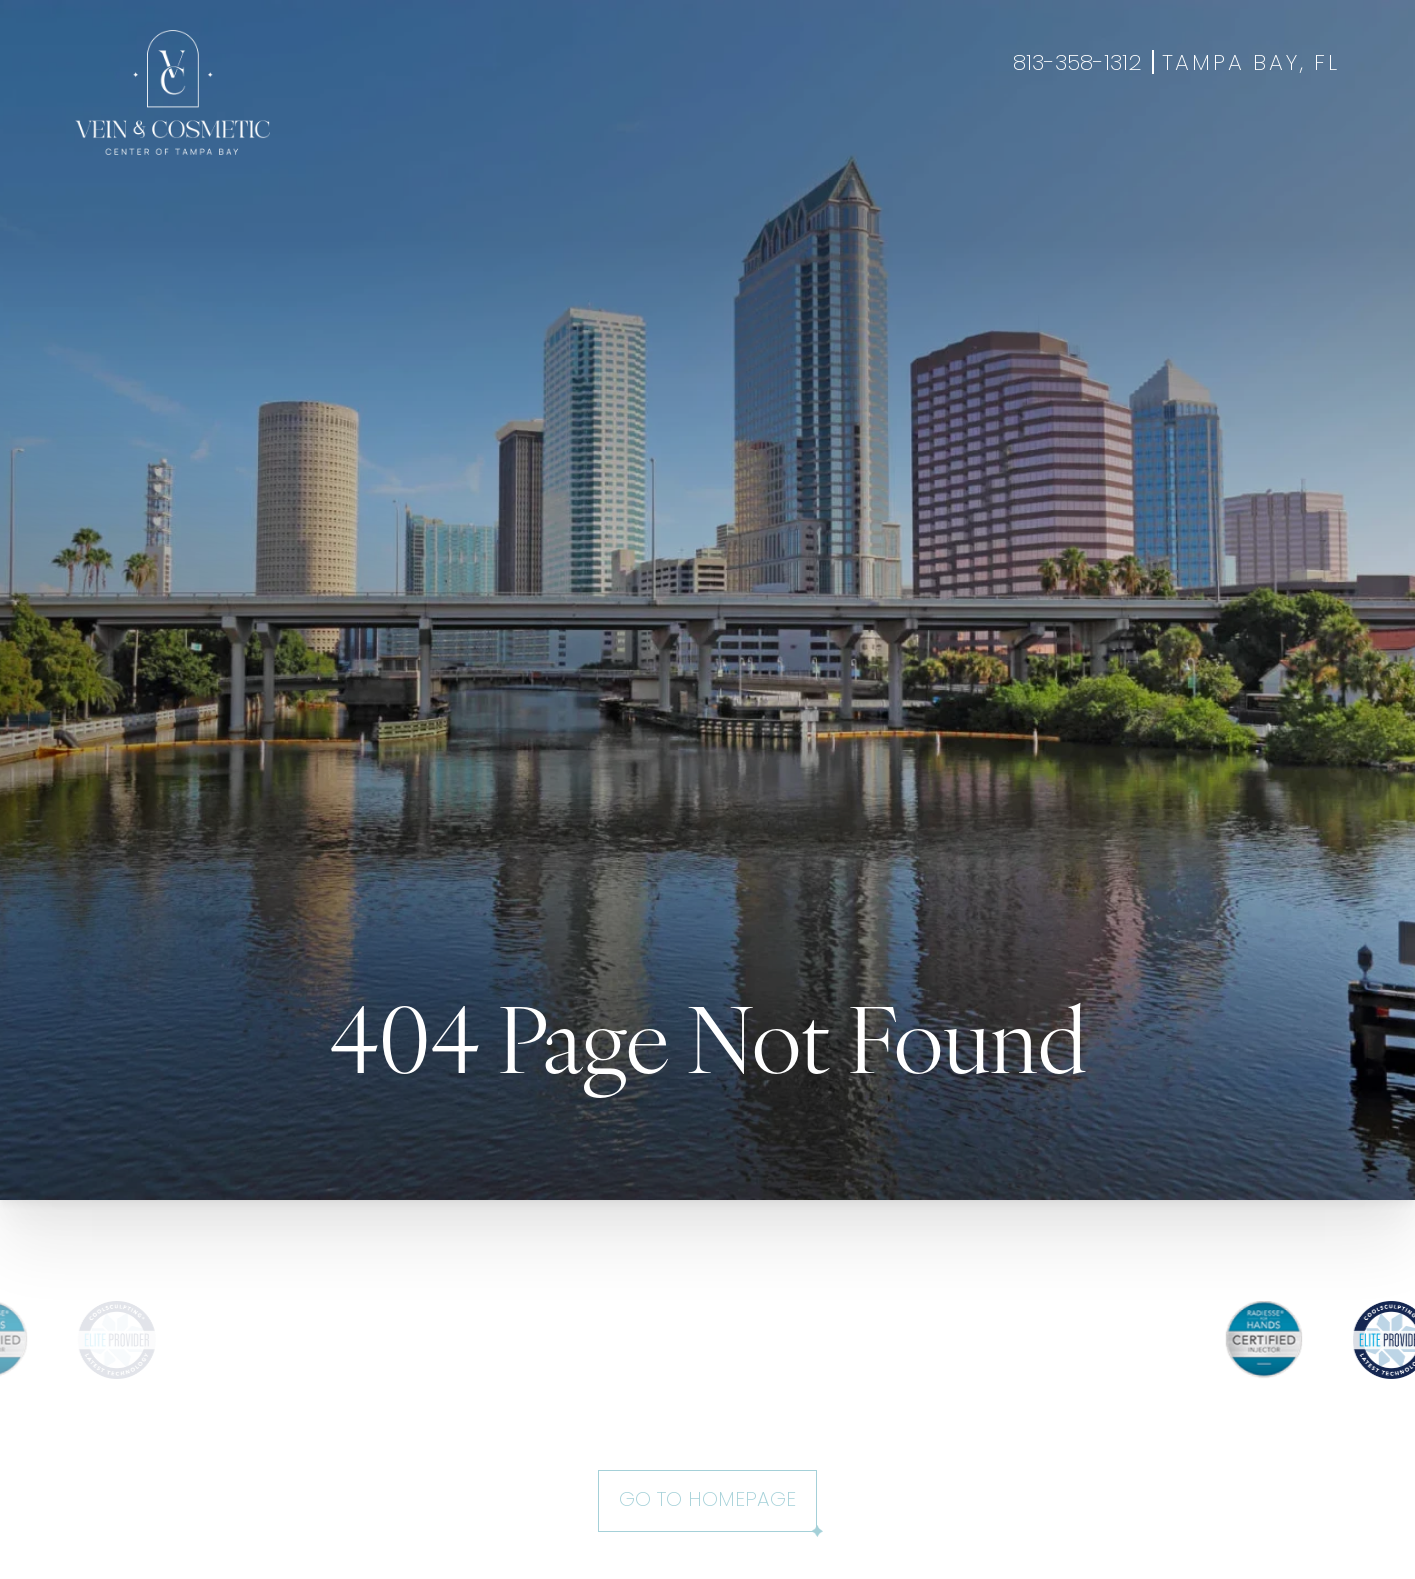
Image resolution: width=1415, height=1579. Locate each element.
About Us (929, 144)
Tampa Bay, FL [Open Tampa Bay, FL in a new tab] (1251, 64)
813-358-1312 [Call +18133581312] (1077, 64)
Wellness (655, 144)
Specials (834, 144)
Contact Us (1042, 144)
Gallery (746, 144)
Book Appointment (1194, 144)
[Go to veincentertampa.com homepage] (172, 92)
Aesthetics (551, 144)
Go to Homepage (707, 1501)
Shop (1317, 144)
